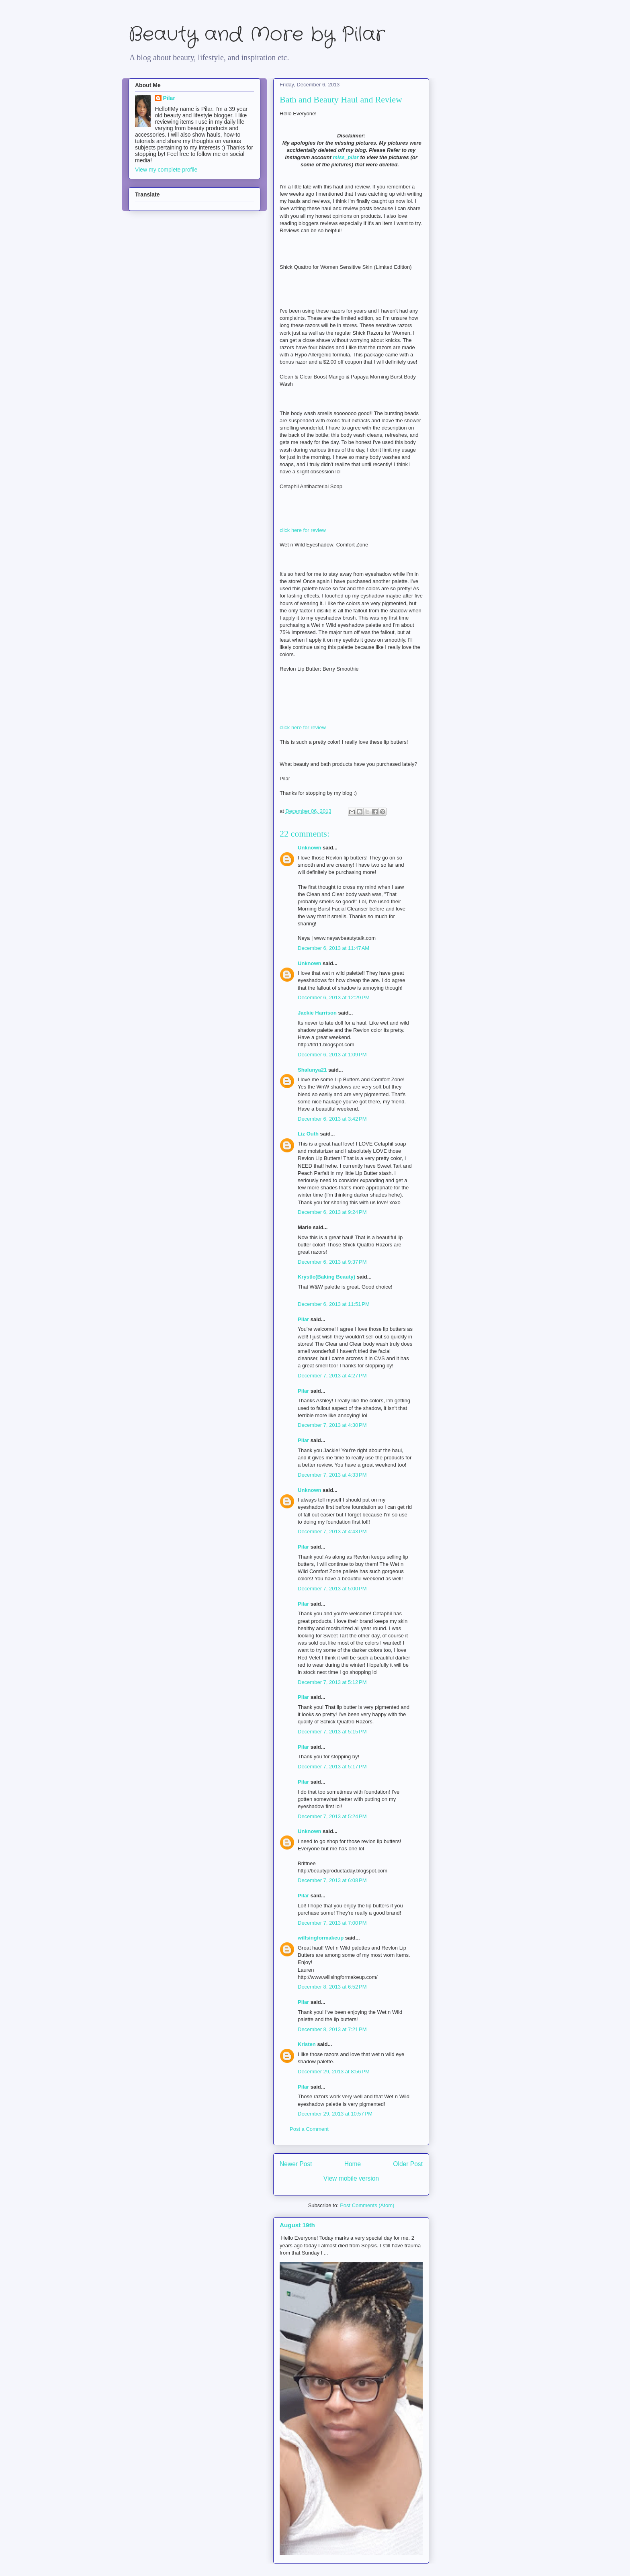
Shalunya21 (312, 1070)
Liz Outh (308, 1134)
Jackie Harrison (317, 1013)
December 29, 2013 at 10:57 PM (335, 2114)
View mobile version (351, 2178)
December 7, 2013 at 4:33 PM (332, 1475)
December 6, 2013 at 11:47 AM (333, 948)
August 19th (297, 2225)
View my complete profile (166, 169)
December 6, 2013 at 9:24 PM (332, 1212)
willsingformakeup (321, 1938)
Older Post (408, 2164)
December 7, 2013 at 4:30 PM (332, 1425)
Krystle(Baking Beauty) (326, 1277)
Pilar (303, 1319)
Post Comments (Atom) (367, 2205)
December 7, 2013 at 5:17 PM (332, 1767)
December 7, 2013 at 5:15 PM (332, 1732)
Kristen (307, 2044)
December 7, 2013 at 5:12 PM (332, 1682)
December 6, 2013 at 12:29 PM (334, 997)
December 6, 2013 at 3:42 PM (332, 1119)
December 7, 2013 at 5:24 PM (332, 1816)
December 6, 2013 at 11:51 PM (334, 1304)
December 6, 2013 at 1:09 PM (332, 1055)
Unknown (309, 848)
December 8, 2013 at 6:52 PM (332, 1987)
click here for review (303, 530)
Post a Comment (309, 2129)
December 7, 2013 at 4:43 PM (332, 1531)
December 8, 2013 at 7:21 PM (332, 2029)
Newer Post (296, 2164)
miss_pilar (345, 157)
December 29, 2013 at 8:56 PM (334, 2072)
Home (352, 2164)
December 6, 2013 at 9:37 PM (332, 1262)
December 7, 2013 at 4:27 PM (332, 1376)
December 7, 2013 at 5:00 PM (332, 1589)
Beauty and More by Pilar (257, 35)
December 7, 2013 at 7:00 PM (332, 1923)
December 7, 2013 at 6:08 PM (332, 1880)
